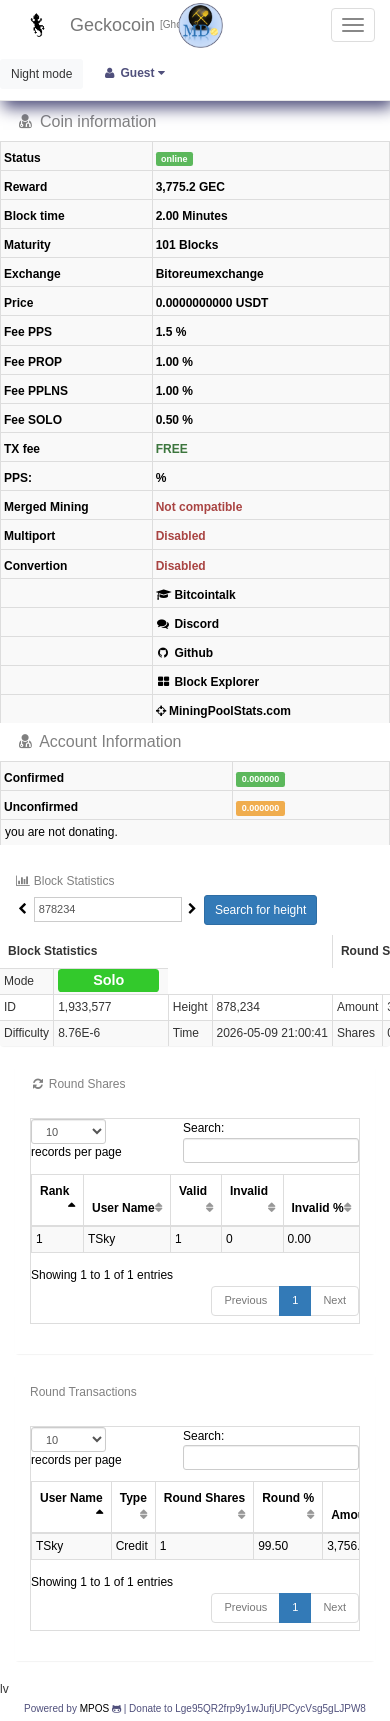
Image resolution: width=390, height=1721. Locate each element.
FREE (172, 449)
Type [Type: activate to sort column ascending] (133, 1498)
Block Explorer (207, 682)
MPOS (94, 1708)
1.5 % (171, 332)
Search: (271, 1141)
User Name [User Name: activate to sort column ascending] (123, 1208)
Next (334, 1300)
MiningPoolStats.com (223, 711)
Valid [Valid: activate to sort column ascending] (193, 1191)
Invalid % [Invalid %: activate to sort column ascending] (318, 1208)
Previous (245, 1300)
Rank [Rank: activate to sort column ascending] (54, 1191)
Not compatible (199, 507)
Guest (133, 73)
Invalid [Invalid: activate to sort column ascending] (249, 1191)
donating (91, 832)
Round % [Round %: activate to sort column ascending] (288, 1498)
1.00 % (174, 362)
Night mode (41, 74)
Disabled (181, 536)
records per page (76, 1139)
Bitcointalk (196, 595)
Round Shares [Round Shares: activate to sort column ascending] (204, 1498)
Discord (187, 624)
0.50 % (174, 420)
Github (184, 653)
